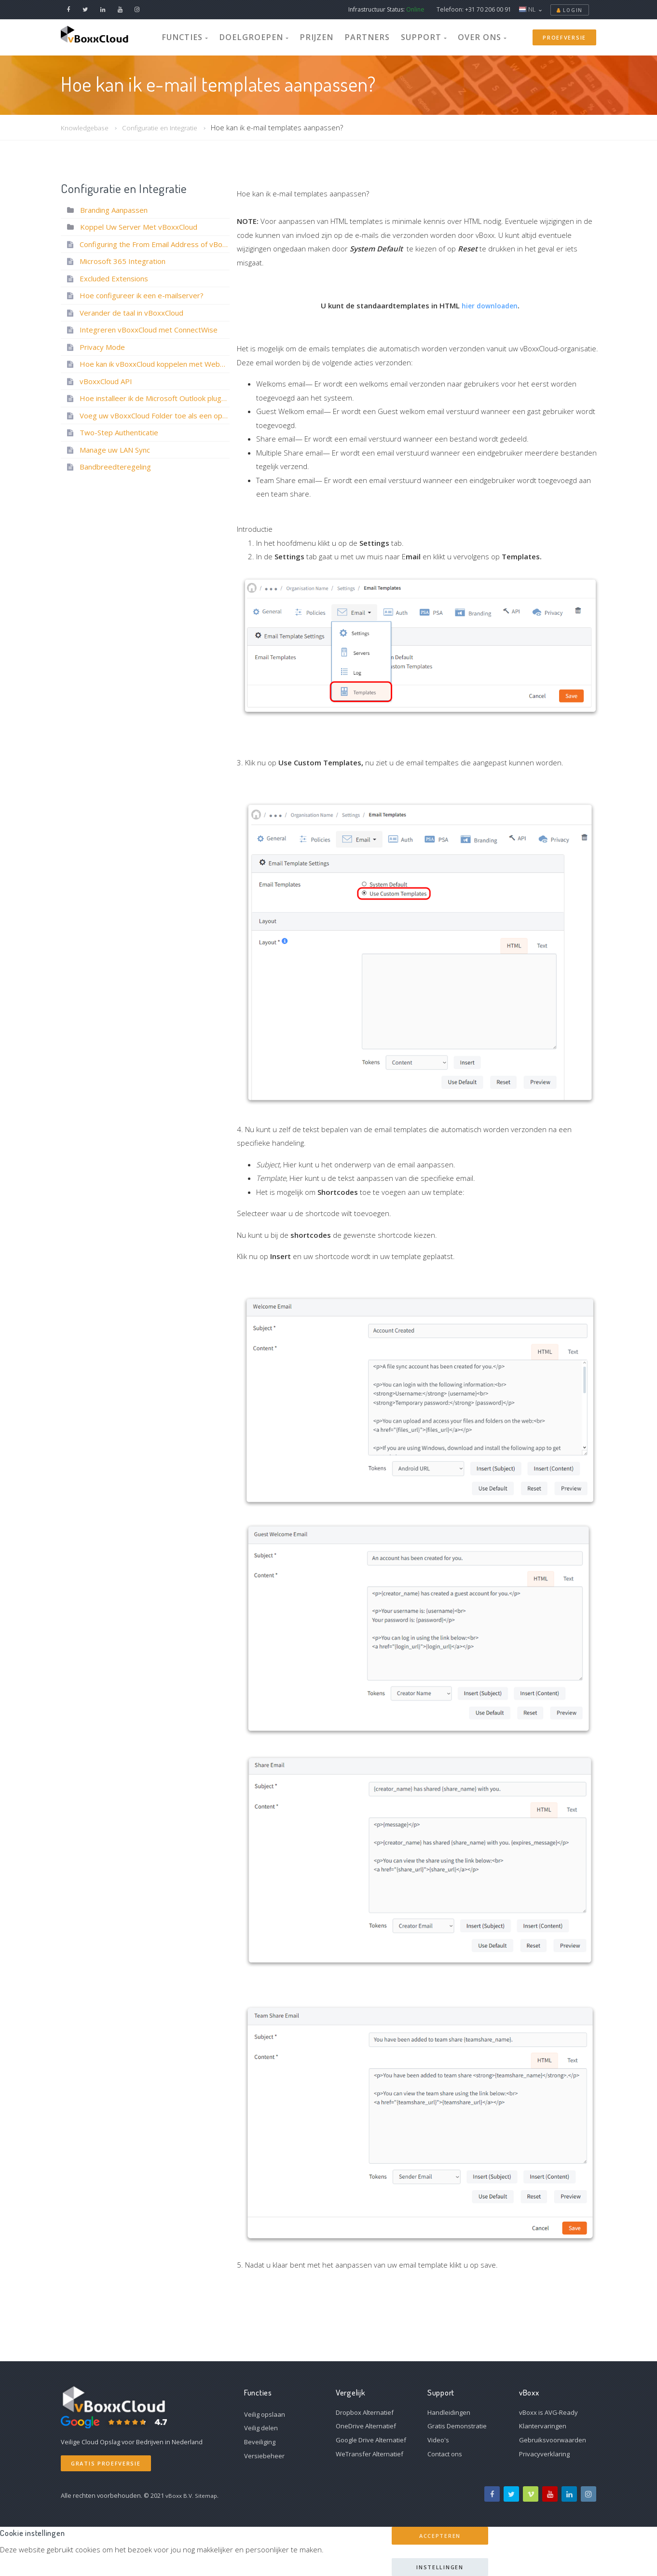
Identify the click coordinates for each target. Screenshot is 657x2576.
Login (570, 10)
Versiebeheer (264, 2455)
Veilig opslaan (264, 2414)
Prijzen (319, 36)
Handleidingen (448, 2412)
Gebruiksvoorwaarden (552, 2440)
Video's (438, 2440)
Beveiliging (259, 2442)
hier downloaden (489, 305)
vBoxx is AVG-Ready (548, 2412)
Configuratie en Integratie (167, 127)
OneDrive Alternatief (366, 2426)
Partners (360, 36)
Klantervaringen (542, 2426)
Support (407, 36)
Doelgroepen (268, 36)
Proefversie (564, 36)
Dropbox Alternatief (365, 2412)
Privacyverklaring (544, 2454)
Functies (211, 36)
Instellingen (439, 2567)
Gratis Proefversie (106, 2463)
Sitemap (208, 2495)
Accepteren (440, 2535)
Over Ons (457, 36)
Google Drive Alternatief (371, 2440)
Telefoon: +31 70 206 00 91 (474, 9)
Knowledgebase (87, 127)
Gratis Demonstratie (457, 2426)
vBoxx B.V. (180, 2495)
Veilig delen (261, 2428)
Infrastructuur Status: (386, 9)
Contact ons (444, 2454)
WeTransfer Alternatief (369, 2454)
